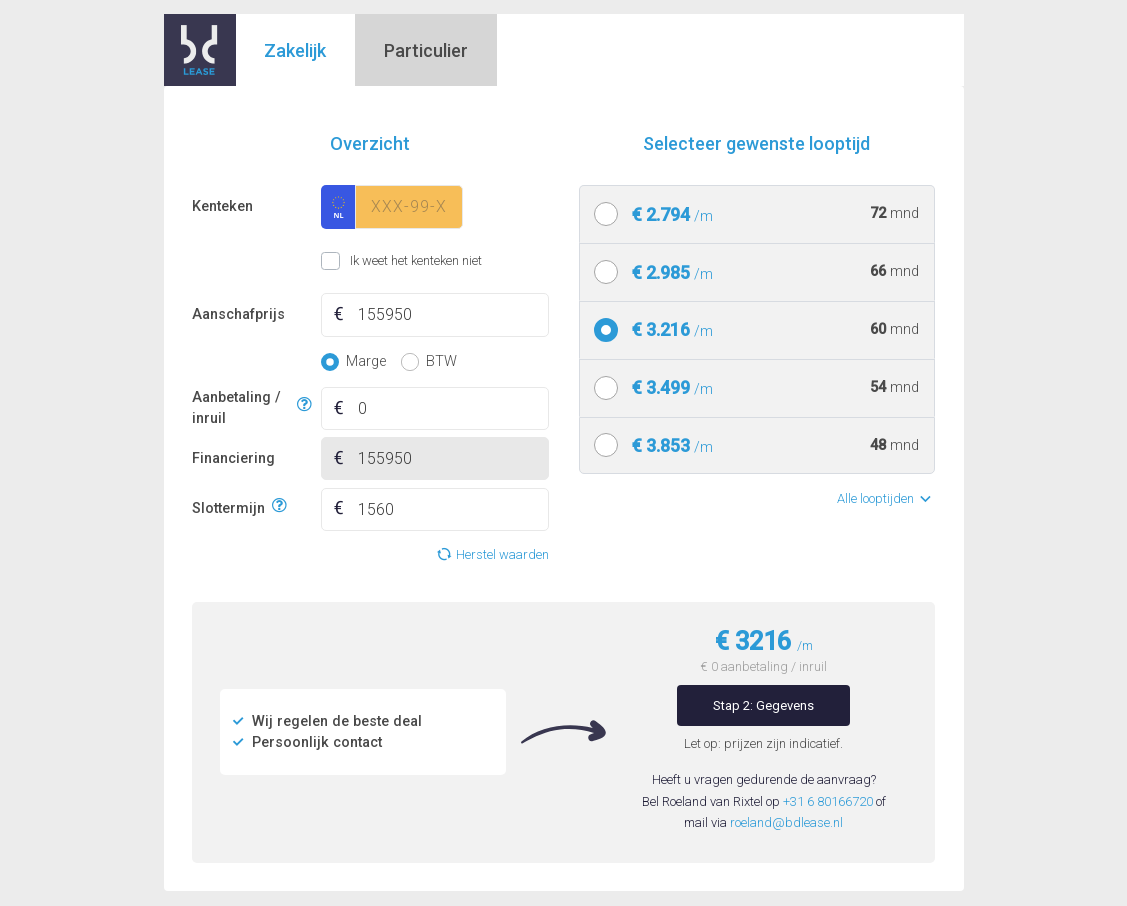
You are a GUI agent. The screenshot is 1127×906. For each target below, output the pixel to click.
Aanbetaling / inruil (241, 408)
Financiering (233, 458)
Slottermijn (228, 506)
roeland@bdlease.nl (786, 822)
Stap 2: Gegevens (763, 705)
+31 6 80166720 (828, 801)
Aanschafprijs (238, 314)
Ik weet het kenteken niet (346, 261)
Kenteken (222, 206)
